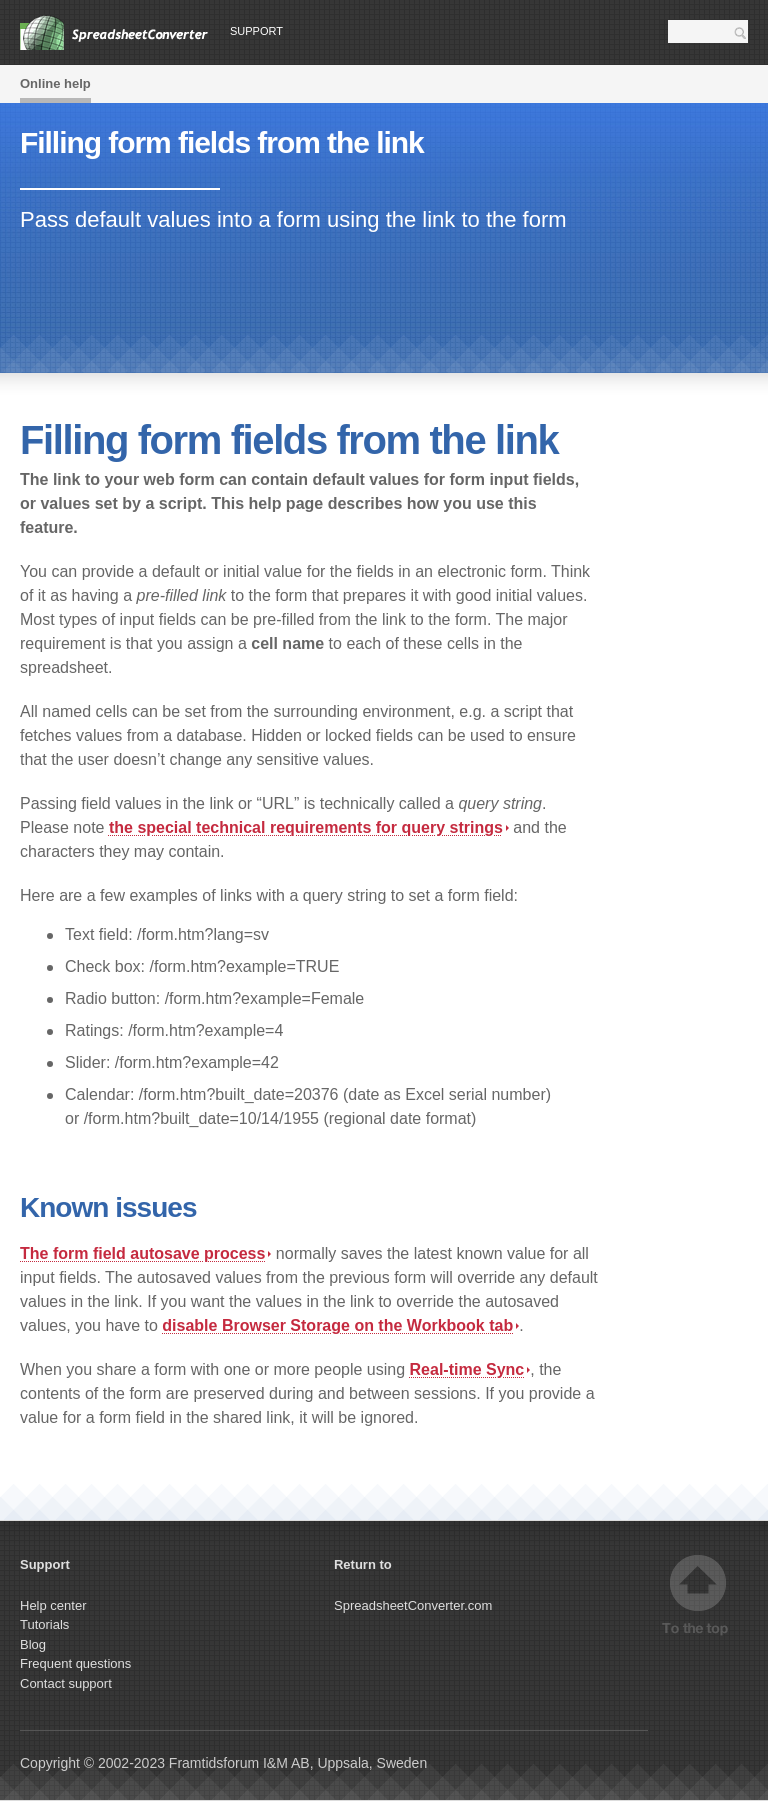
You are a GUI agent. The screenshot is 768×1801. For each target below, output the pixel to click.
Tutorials (44, 1624)
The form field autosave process (145, 1253)
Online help (55, 83)
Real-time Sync (470, 1369)
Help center (53, 1605)
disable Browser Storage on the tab (340, 1325)
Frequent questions (75, 1663)
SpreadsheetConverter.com (413, 1605)
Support (256, 31)
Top (698, 1595)
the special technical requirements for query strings (309, 827)
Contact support (66, 1683)
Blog (33, 1644)
